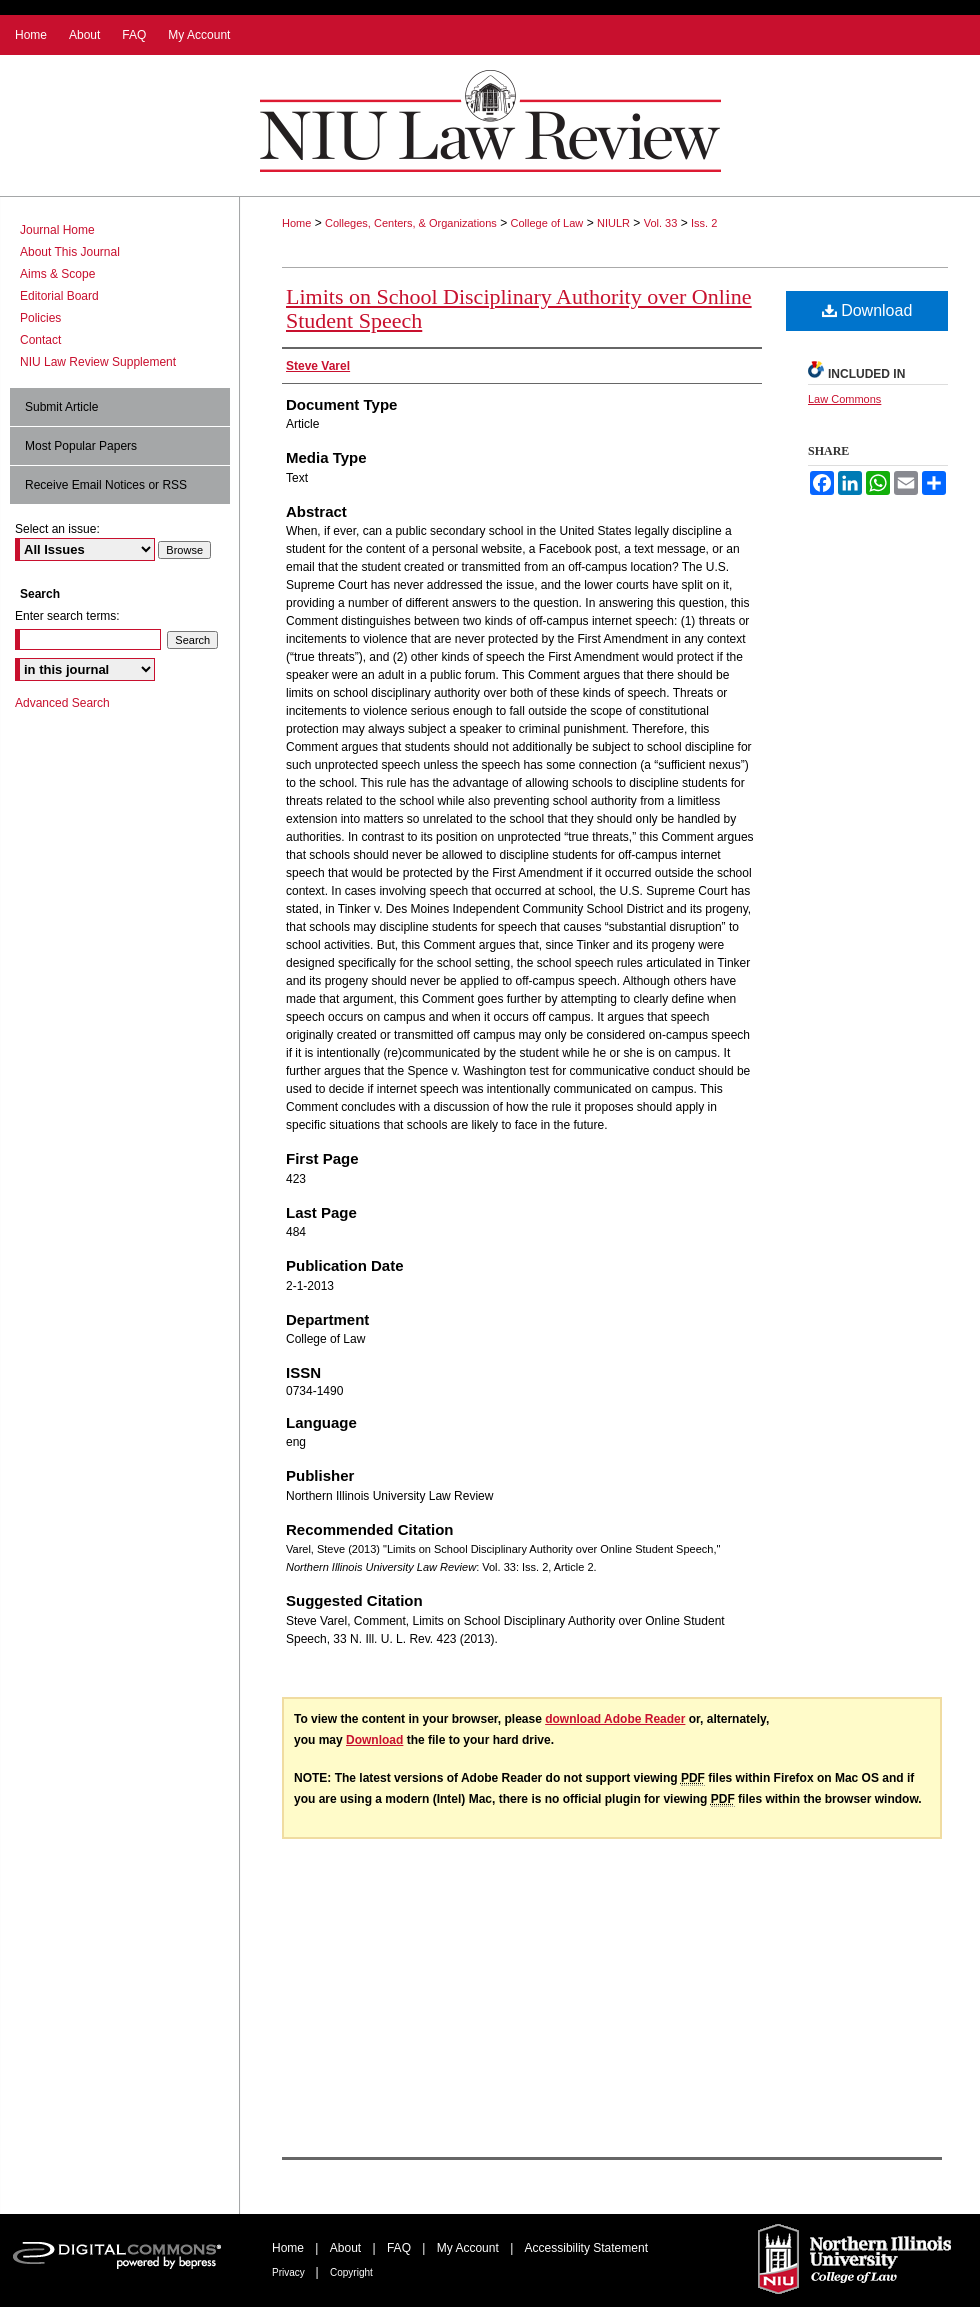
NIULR (613, 223)
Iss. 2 (704, 223)
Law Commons (844, 399)
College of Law (547, 223)
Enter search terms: (67, 616)
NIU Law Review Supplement (98, 362)
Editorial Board (59, 296)
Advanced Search (62, 703)
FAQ (400, 2248)
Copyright (351, 2272)
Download (867, 310)
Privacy (290, 2272)
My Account (469, 2248)
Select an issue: (57, 529)
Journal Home (57, 230)
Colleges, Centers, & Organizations (411, 223)
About (347, 2248)
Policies (40, 318)
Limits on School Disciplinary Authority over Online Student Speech (519, 308)
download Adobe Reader (615, 1719)
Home (296, 223)
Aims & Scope (57, 274)
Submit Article (61, 407)
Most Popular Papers (81, 446)
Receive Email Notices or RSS (106, 485)
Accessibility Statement (586, 2248)
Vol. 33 (661, 223)
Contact (40, 340)
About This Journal (70, 252)
